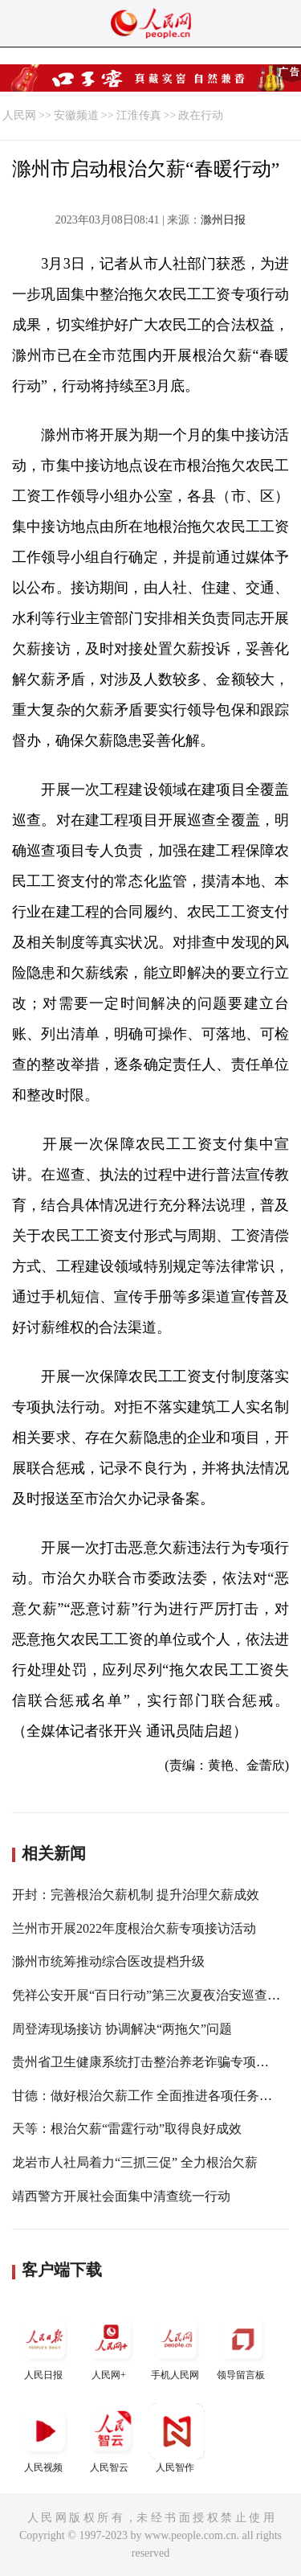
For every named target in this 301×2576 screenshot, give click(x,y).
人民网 (19, 115)
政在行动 (200, 115)
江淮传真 (138, 115)
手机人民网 (176, 2346)
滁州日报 (223, 220)
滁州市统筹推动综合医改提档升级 (108, 1961)
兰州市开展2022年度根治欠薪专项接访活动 (134, 1928)
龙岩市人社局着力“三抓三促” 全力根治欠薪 (135, 2162)
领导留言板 (242, 2346)
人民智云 (111, 2438)
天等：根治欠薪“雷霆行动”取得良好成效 (127, 2128)
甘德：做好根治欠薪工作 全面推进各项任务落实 (148, 2095)
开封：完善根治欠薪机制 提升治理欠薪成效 (135, 1894)
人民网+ (111, 2346)
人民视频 (45, 2438)
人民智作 (176, 2438)
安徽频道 (76, 115)
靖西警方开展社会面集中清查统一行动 (121, 2196)
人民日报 (45, 2346)
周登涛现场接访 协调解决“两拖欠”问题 (122, 2029)
